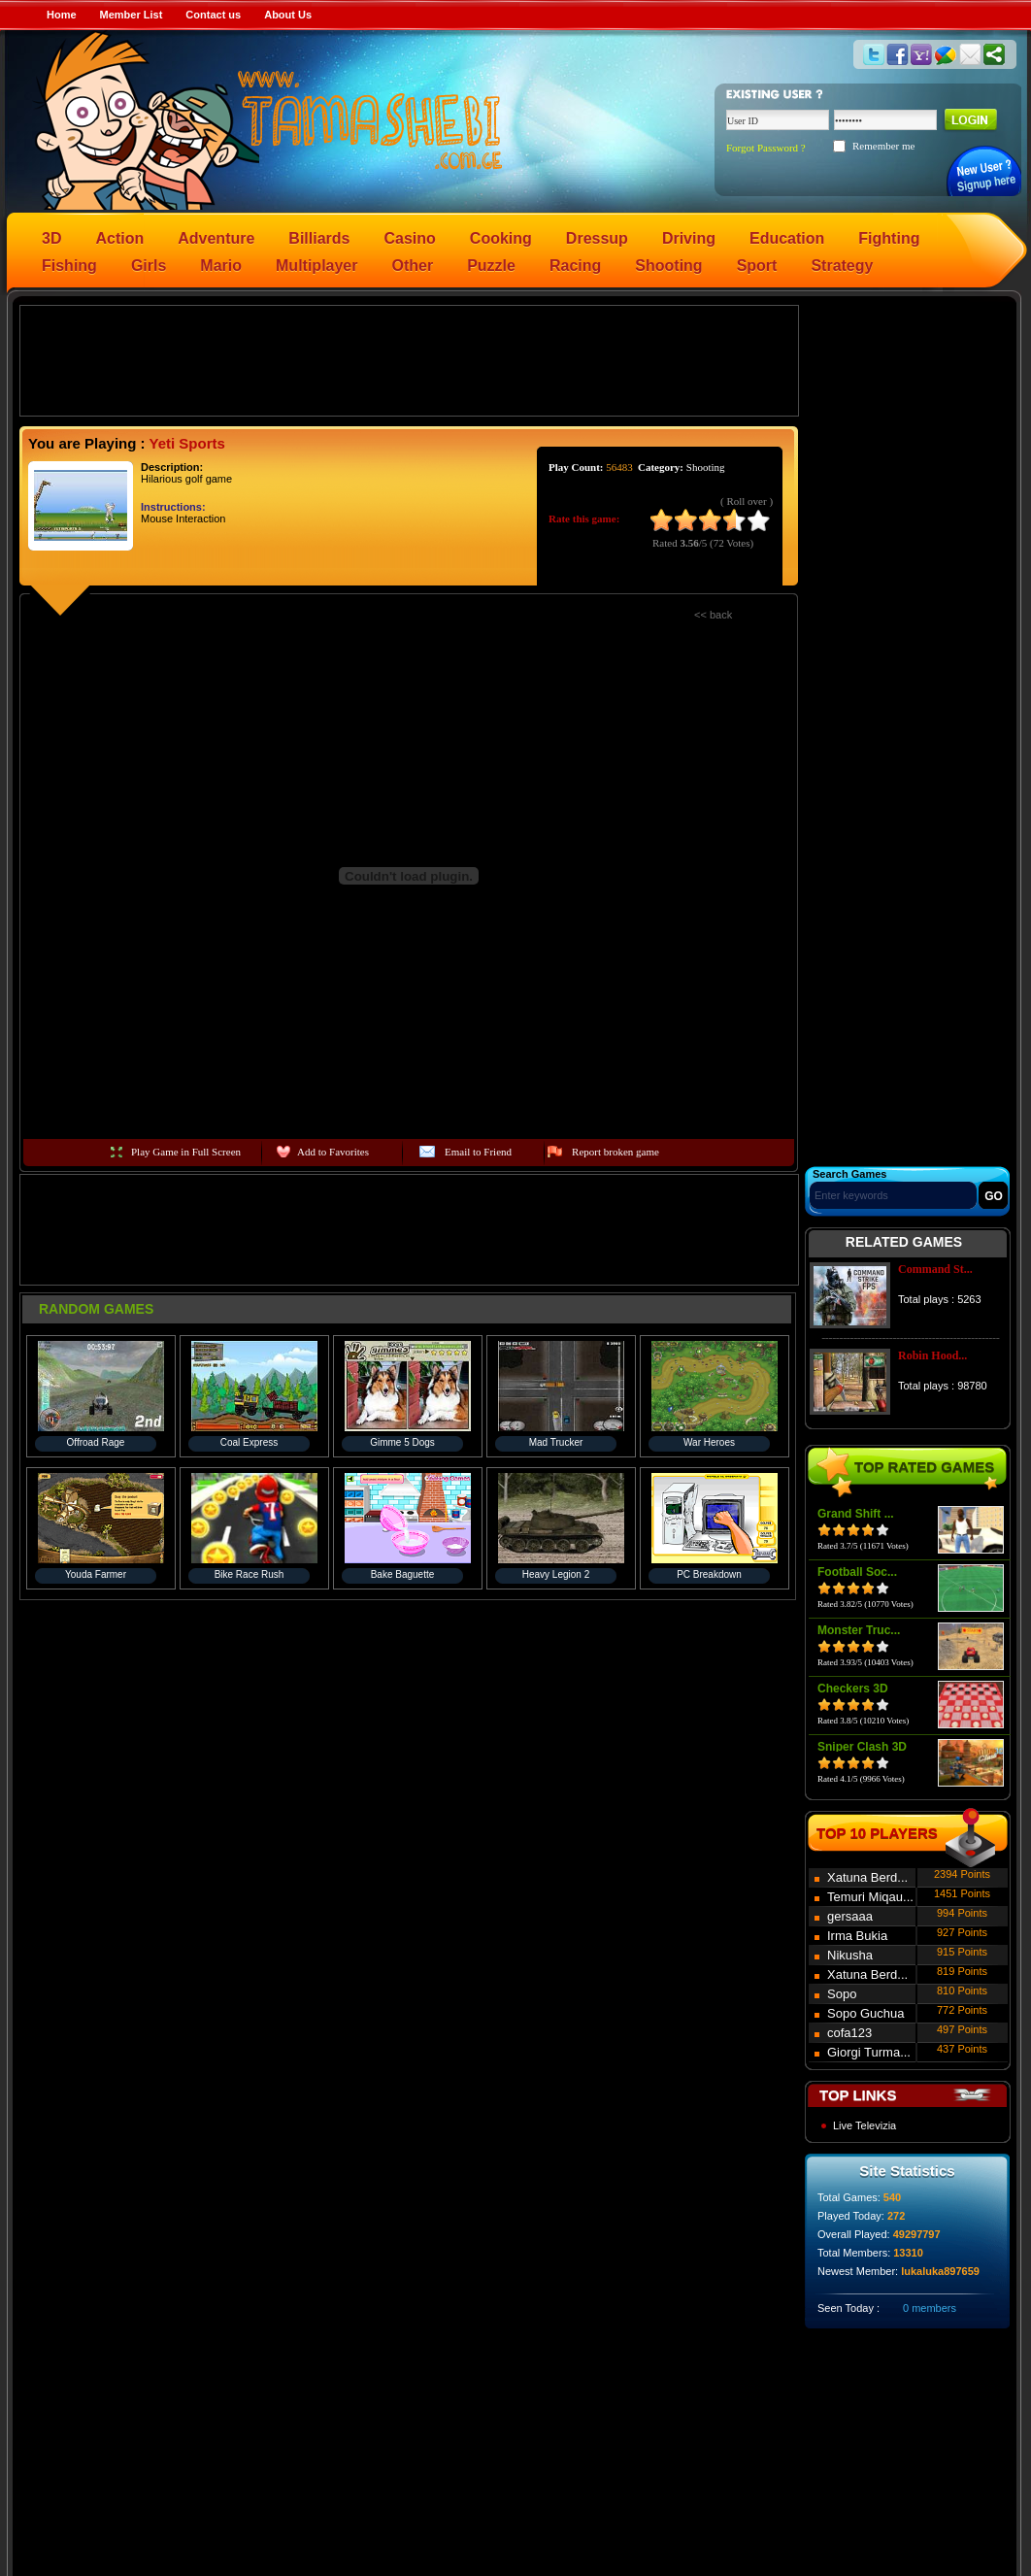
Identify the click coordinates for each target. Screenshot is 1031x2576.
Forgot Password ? (766, 147)
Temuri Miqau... (870, 1897)
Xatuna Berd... (867, 1877)
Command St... (935, 1269)
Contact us (213, 14)
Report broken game (615, 1151)
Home (62, 14)
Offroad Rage (96, 1442)
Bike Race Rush (249, 1574)
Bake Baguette (403, 1574)
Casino (410, 238)
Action (119, 238)
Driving (688, 238)
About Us (288, 14)
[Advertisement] (409, 359)
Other (413, 265)
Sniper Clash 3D (862, 1747)
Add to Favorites (333, 1151)
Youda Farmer (95, 1574)
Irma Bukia (857, 1935)
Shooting (668, 265)
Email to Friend (478, 1151)
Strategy (842, 265)
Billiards (318, 238)
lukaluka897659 (940, 2271)
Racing (575, 265)
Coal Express (249, 1442)
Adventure (216, 238)
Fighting (888, 238)
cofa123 (849, 2032)
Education (786, 238)
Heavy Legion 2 (556, 1574)
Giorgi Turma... (869, 2052)
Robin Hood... (932, 1355)
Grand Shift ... (855, 1514)
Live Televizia (864, 2125)
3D (51, 238)
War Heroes (709, 1442)
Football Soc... (857, 1572)
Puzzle (491, 265)
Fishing (69, 265)
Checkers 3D (852, 1688)
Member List (131, 14)
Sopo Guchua (866, 2013)
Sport (757, 265)
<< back (713, 614)
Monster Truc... (858, 1630)
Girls (148, 265)
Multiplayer (316, 265)
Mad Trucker (556, 1442)
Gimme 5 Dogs (402, 1442)
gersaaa (850, 1916)
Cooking (501, 238)
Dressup (597, 238)
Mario (221, 265)
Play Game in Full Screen (186, 1151)
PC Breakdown (709, 1574)
